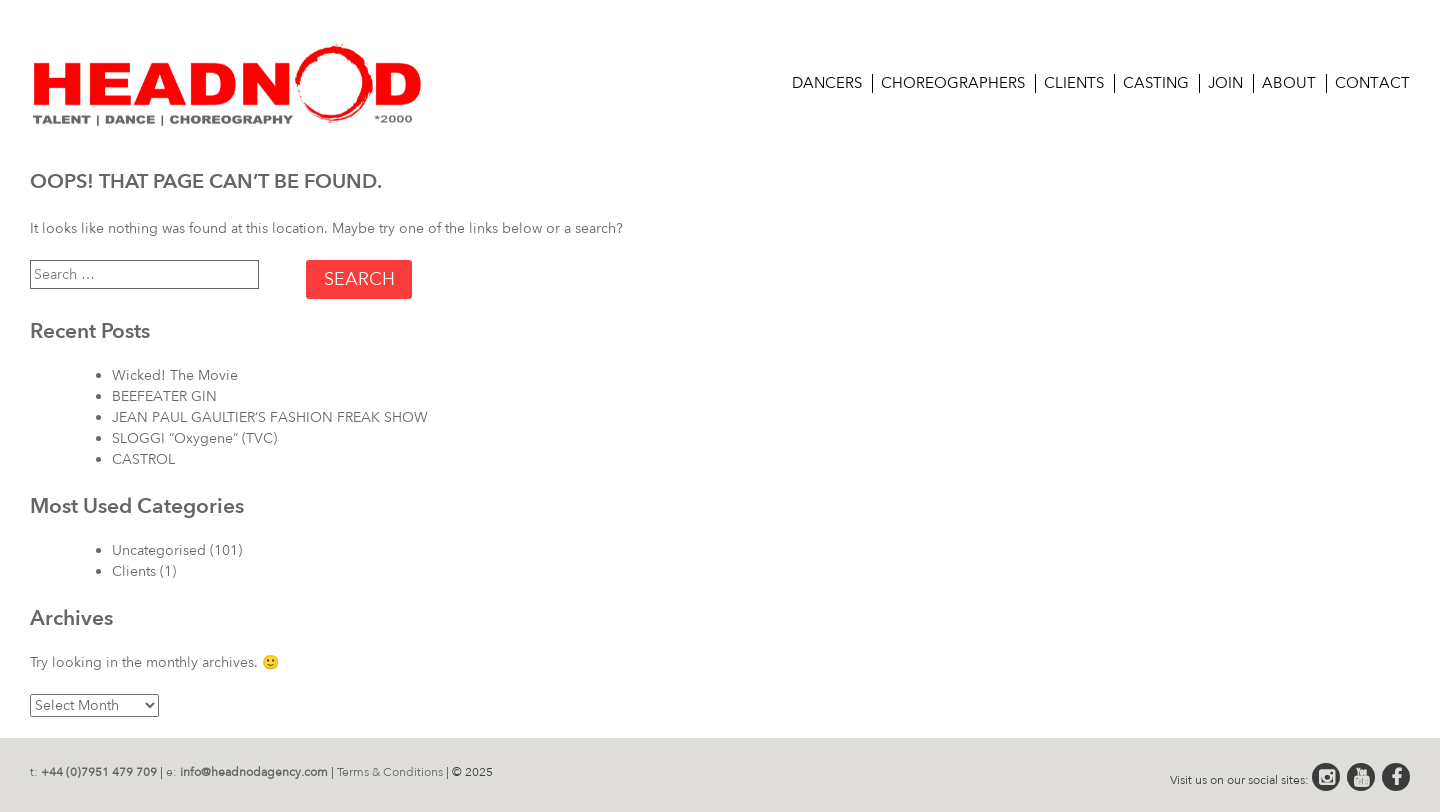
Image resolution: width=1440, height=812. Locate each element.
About (1289, 83)
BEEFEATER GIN (164, 396)
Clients (1074, 83)
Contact (1372, 83)
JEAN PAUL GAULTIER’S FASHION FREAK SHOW (270, 417)
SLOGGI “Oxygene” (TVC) (194, 438)
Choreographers (953, 83)
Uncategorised (159, 550)
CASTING (1156, 83)
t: (93, 772)
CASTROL (143, 459)
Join (1225, 83)
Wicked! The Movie (175, 375)
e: (247, 772)
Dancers (827, 83)
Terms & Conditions (390, 772)
